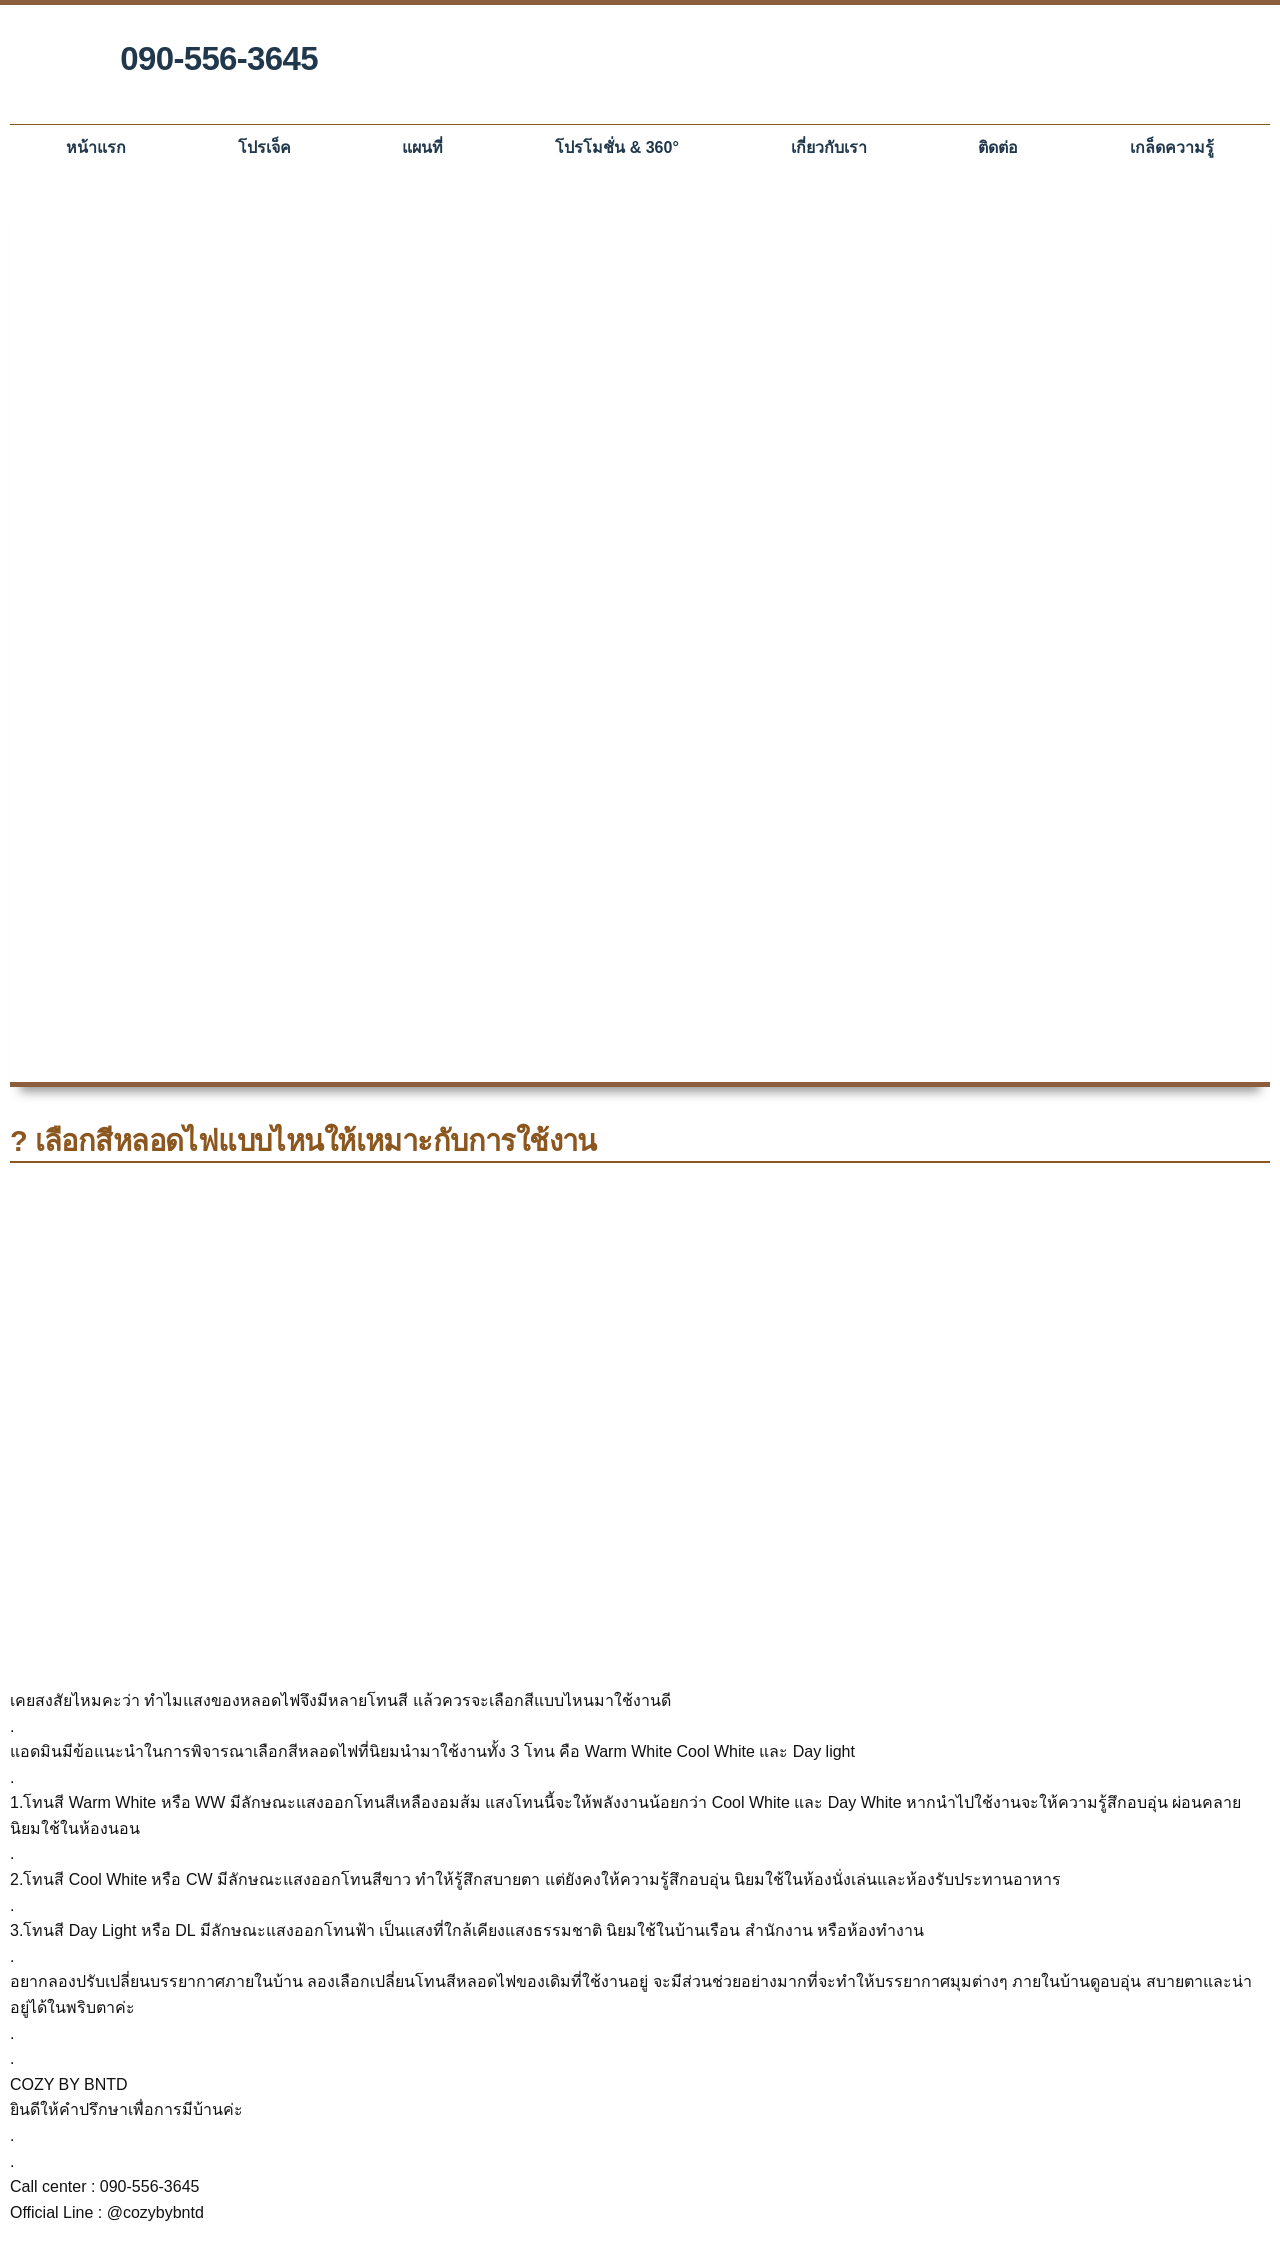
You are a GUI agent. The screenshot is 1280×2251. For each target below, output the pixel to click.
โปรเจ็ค (264, 147)
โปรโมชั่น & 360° (617, 147)
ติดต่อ (998, 147)
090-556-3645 (219, 58)
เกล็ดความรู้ (1172, 147)
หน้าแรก (96, 147)
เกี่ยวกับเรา (829, 147)
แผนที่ (422, 147)
